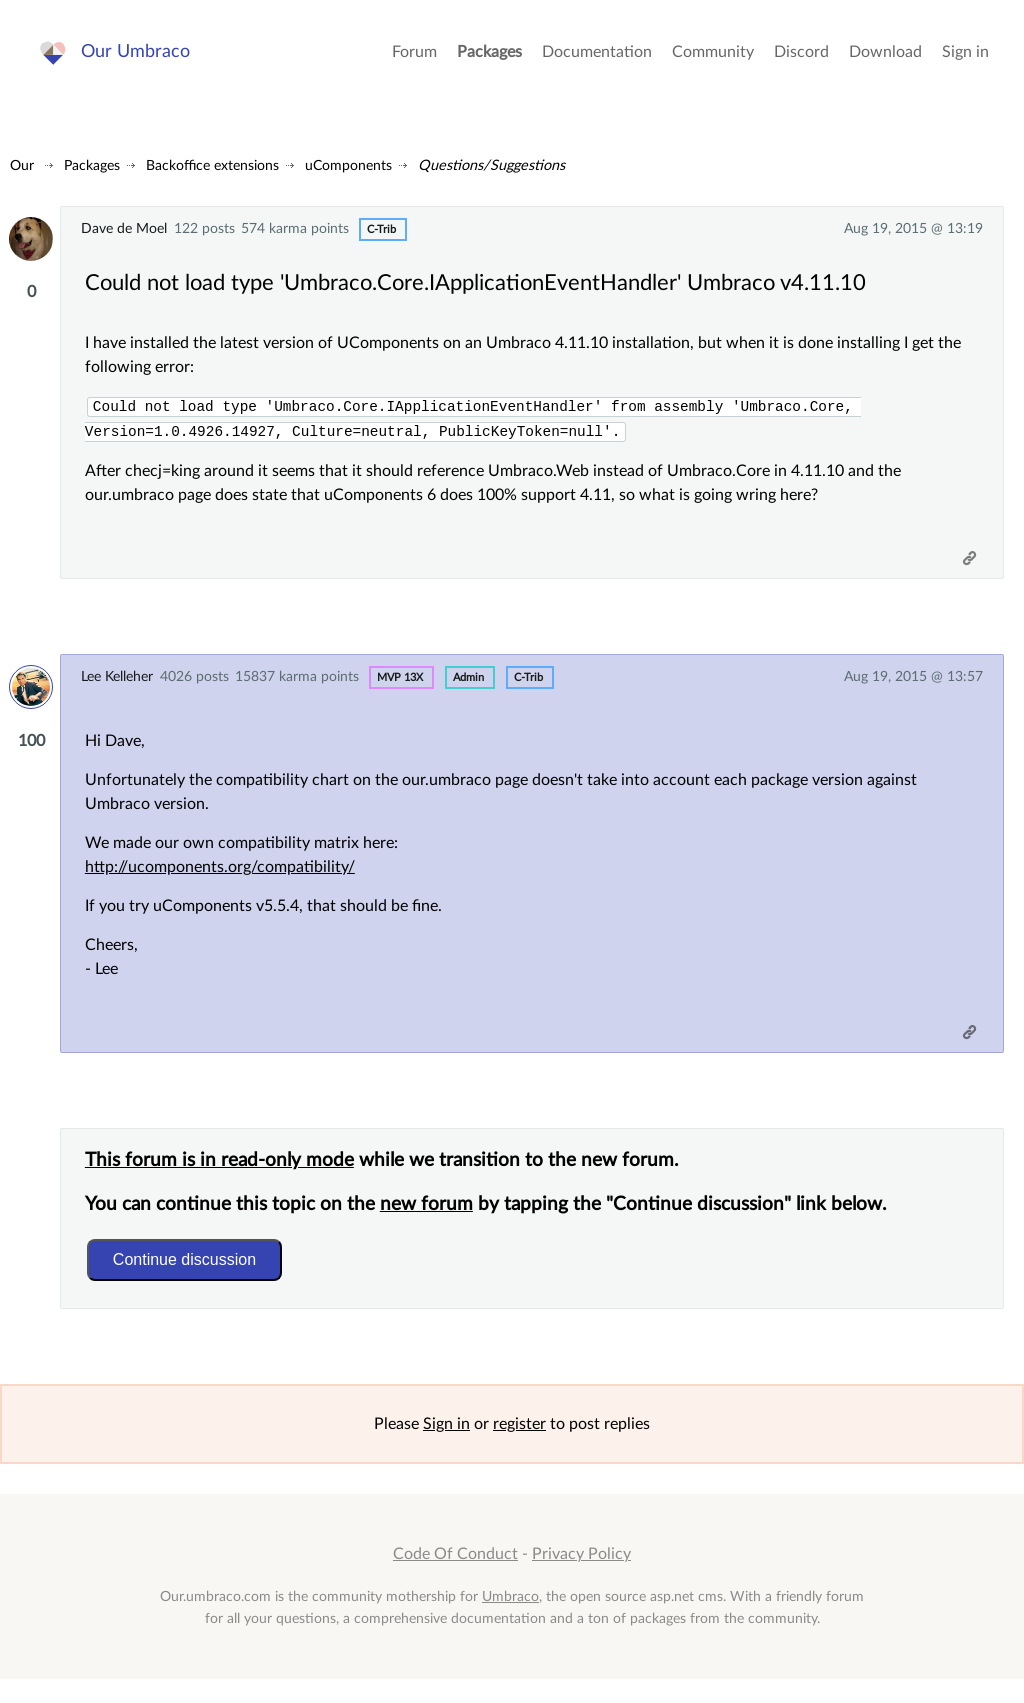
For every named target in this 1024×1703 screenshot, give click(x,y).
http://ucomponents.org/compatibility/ (226, 876)
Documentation (597, 60)
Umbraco (510, 1619)
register (519, 1448)
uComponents (348, 165)
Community (713, 60)
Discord (801, 60)
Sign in (965, 60)
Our (22, 165)
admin (468, 684)
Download (885, 60)
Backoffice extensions (212, 165)
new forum (432, 1221)
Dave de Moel (124, 228)
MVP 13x (400, 684)
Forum (414, 60)
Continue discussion (190, 1276)
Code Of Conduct (455, 1578)
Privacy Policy (581, 1578)
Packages (489, 60)
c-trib (381, 229)
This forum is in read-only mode (225, 1177)
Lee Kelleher (117, 683)
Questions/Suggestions (491, 165)
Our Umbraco (139, 59)
